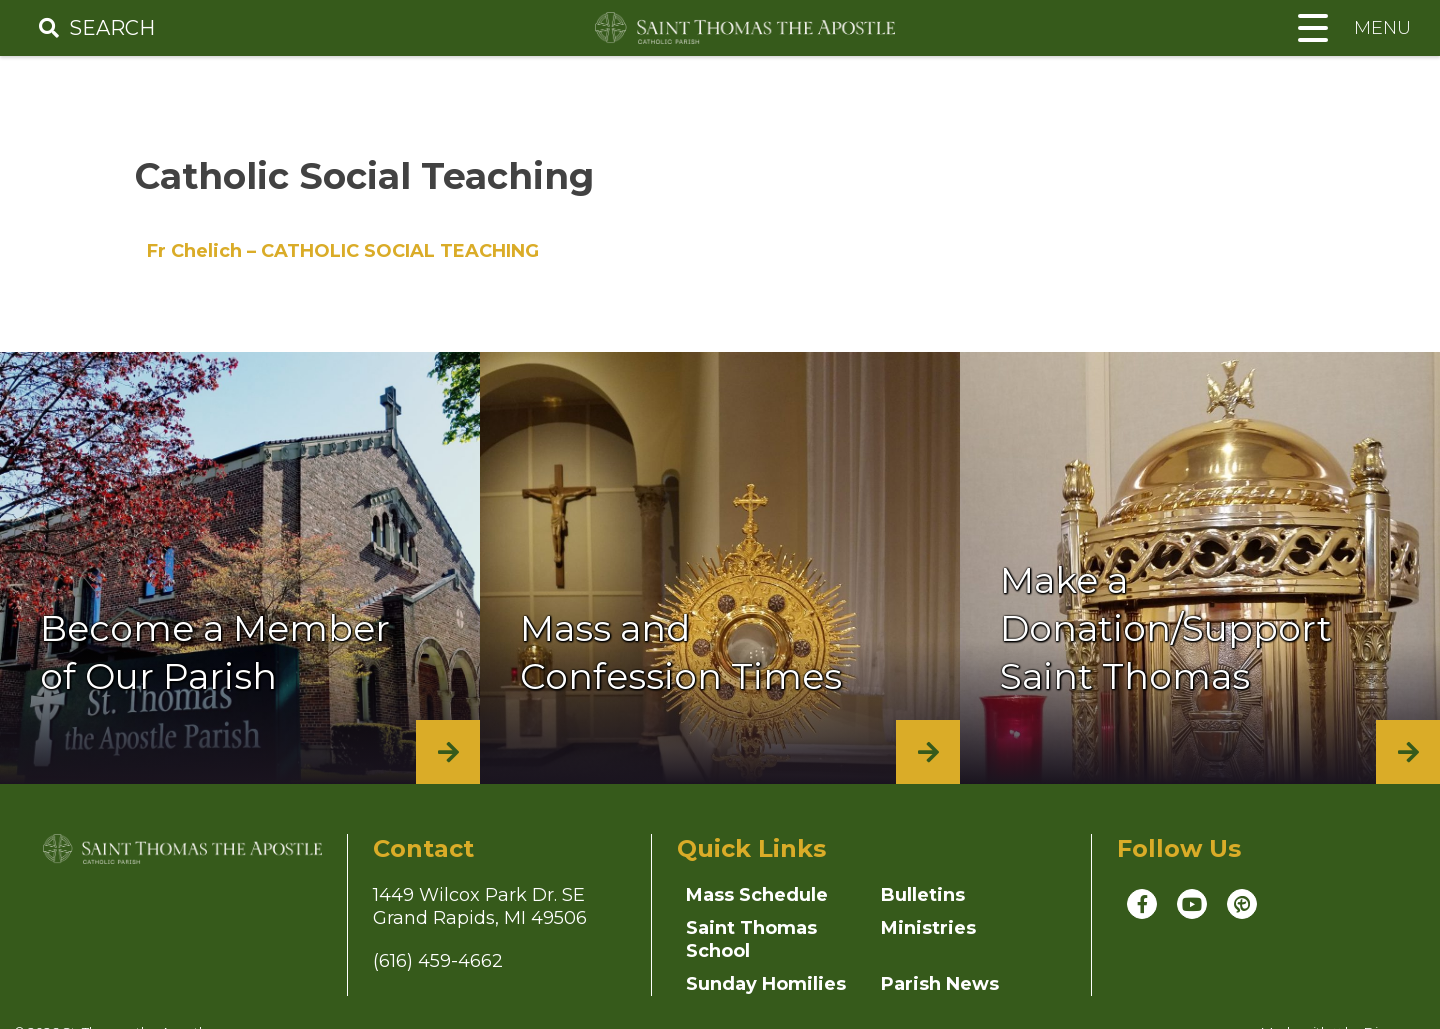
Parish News (940, 984)
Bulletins (923, 895)
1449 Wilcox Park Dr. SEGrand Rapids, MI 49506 (480, 906)
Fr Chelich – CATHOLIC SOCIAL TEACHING (343, 251)
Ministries (928, 928)
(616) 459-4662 (438, 961)
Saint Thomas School (751, 939)
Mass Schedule (757, 895)
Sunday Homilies (766, 984)
